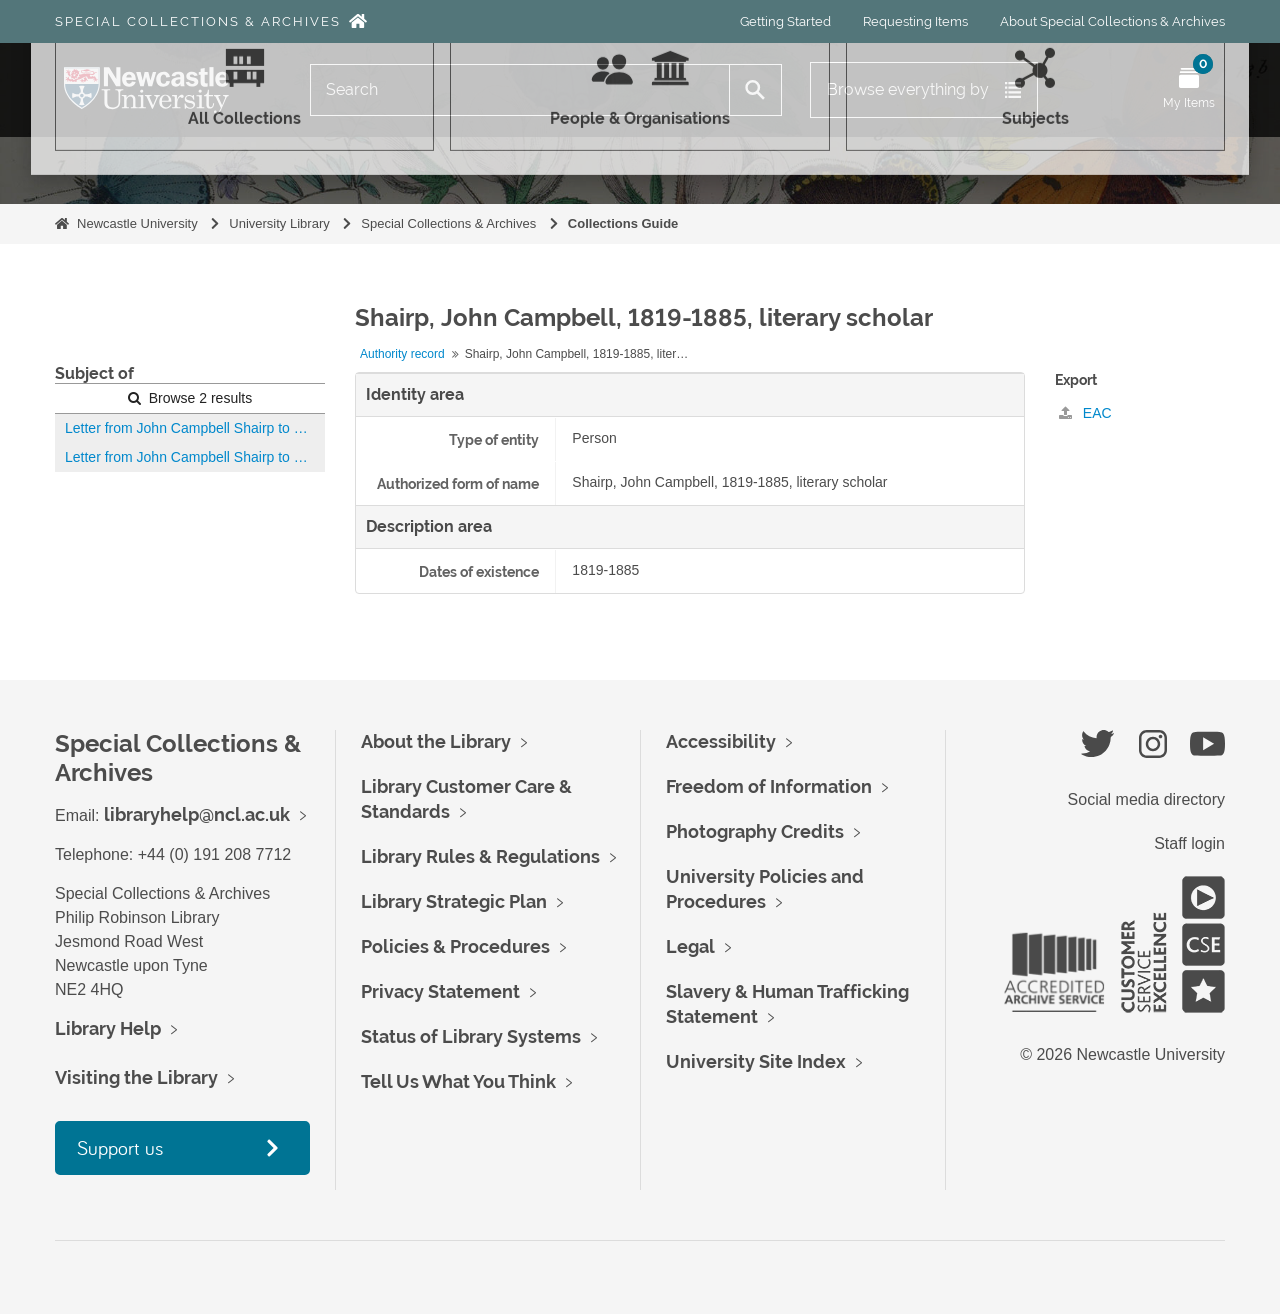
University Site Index (756, 1061)
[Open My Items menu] (1189, 90)
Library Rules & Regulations (480, 856)
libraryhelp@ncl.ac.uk (197, 814)
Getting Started (785, 21)
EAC (1085, 413)
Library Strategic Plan (454, 901)
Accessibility (721, 741)
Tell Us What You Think (458, 1081)
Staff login (1189, 843)
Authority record (402, 354)
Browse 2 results (190, 398)
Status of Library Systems (471, 1036)
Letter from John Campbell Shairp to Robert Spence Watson (195, 428)
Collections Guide (623, 223)
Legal (690, 946)
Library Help (108, 1028)
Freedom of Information (769, 786)
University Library (279, 223)
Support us (120, 1147)
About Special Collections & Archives (1112, 21)
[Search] (520, 90)
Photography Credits (755, 831)
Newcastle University (137, 223)
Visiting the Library (136, 1077)
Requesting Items (915, 21)
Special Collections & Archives (198, 21)
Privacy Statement (440, 991)
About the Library (436, 741)
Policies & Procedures (455, 946)
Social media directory (1146, 799)
